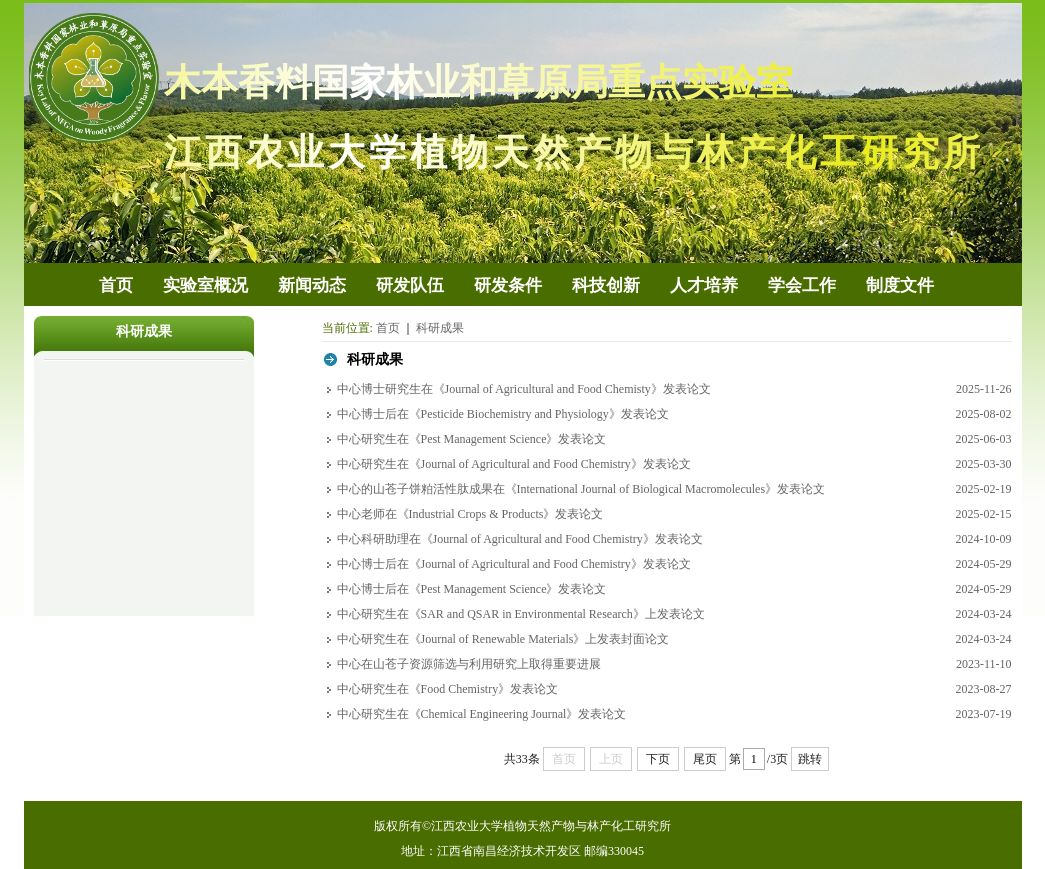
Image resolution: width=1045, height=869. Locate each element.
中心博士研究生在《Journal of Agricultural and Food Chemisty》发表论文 (524, 389)
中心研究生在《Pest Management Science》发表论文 (472, 439)
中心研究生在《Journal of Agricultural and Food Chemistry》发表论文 (514, 464)
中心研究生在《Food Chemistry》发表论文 (448, 689)
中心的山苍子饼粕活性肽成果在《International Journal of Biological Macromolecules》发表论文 (581, 489)
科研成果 (440, 328)
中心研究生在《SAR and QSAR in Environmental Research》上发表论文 (521, 614)
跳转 (810, 759)
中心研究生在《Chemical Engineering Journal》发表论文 (482, 714)
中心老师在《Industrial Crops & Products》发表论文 (470, 514)
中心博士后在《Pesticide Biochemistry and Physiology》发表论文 (503, 414)
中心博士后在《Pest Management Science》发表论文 (472, 589)
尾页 (705, 759)
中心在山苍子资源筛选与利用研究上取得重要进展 (469, 664)
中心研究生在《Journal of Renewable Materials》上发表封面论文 (503, 639)
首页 (388, 328)
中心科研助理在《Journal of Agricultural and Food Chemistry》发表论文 (520, 539)
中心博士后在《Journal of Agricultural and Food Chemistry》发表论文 (514, 564)
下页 (658, 759)
